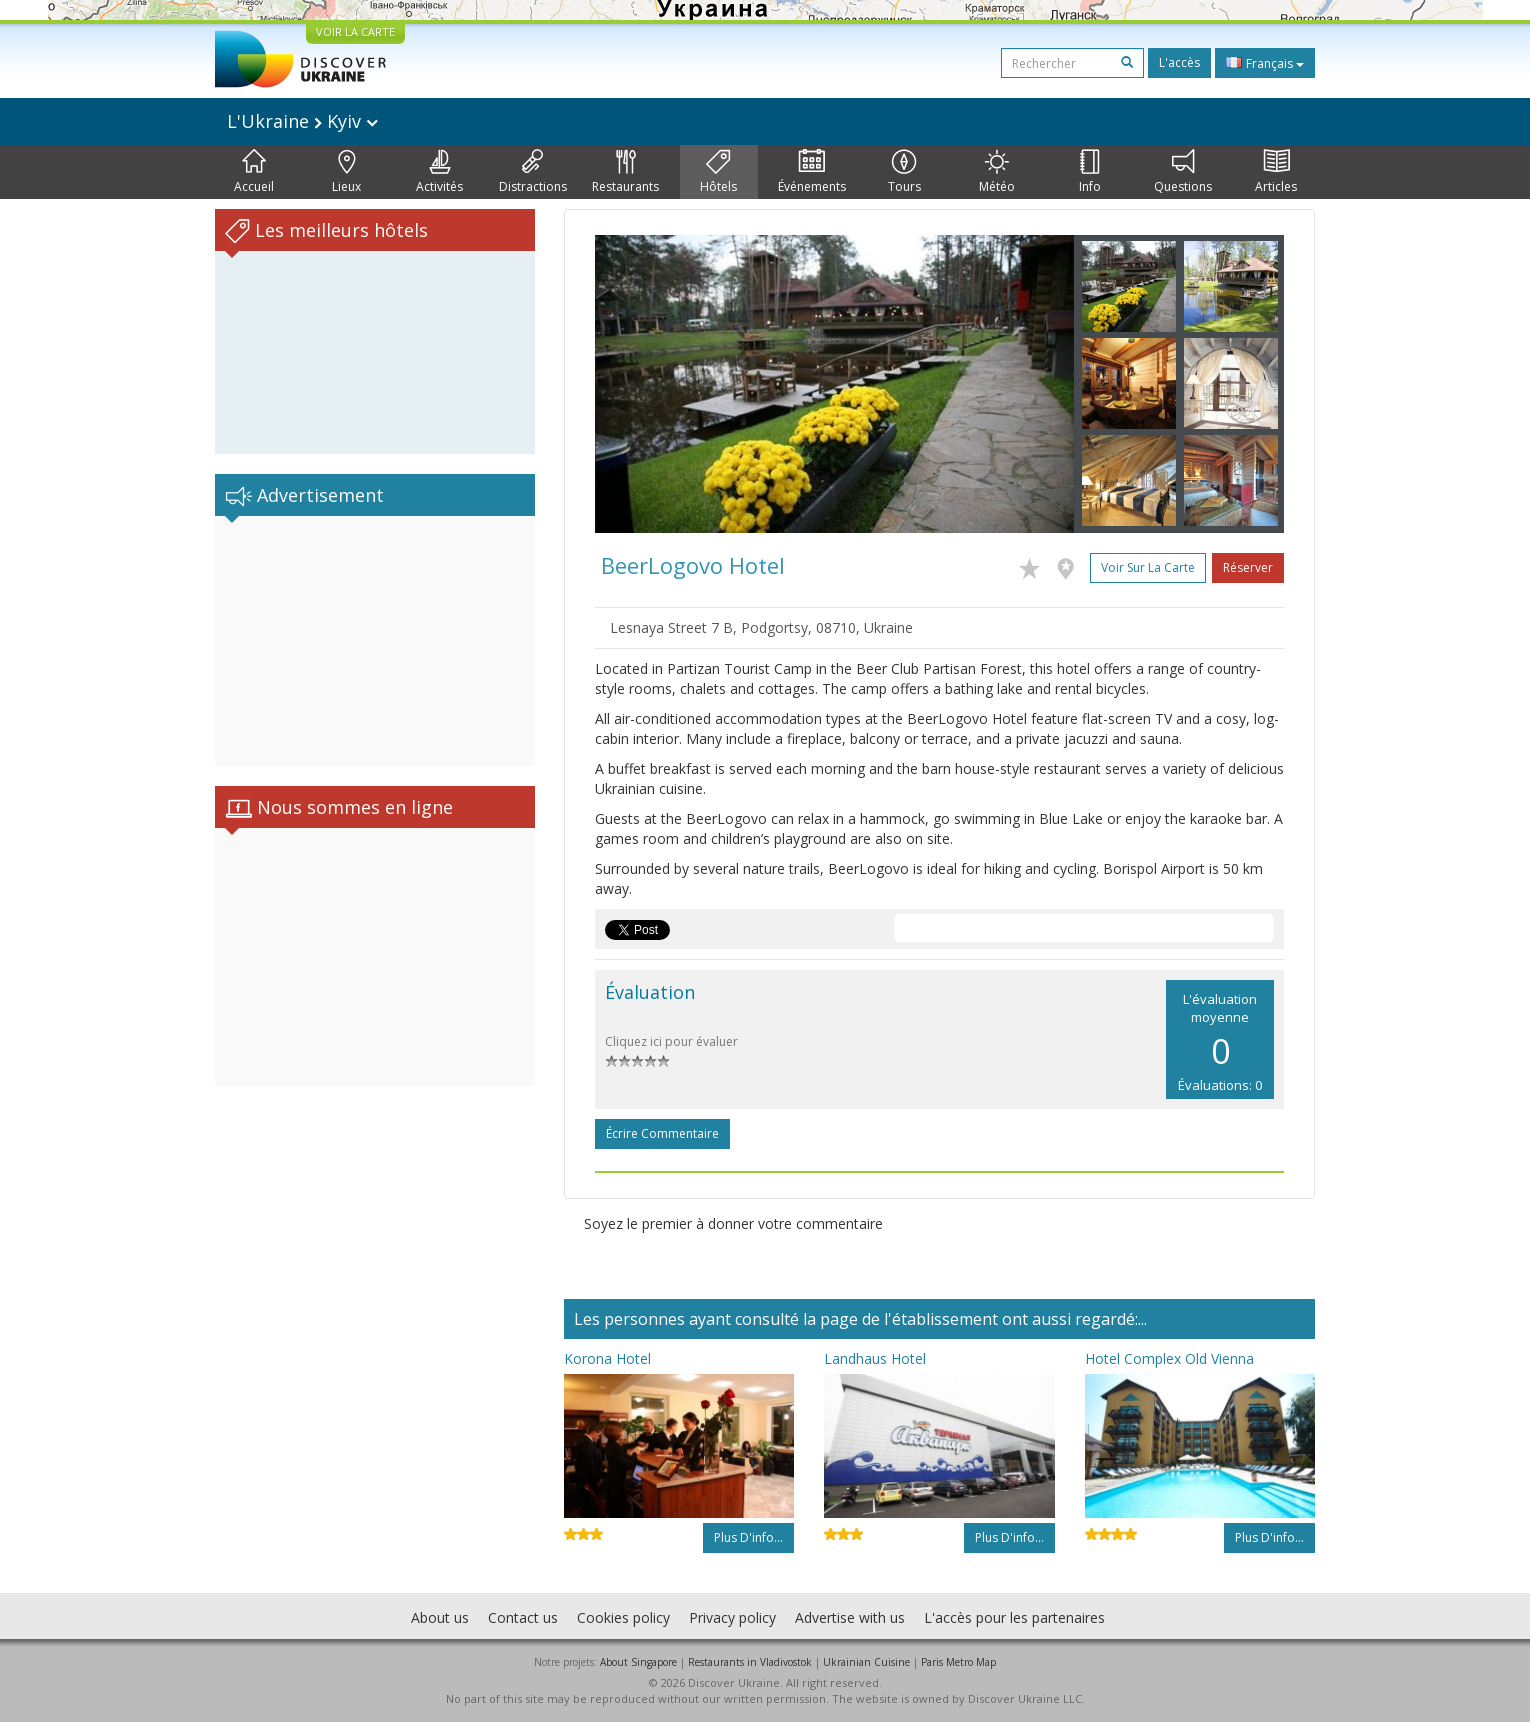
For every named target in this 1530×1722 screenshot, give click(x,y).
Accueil (254, 172)
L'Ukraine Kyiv (302, 121)
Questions (1183, 172)
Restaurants (625, 172)
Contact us (523, 1617)
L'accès (1179, 62)
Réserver (1248, 567)
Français (1265, 63)
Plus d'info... (748, 1537)
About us (440, 1617)
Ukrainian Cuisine (866, 1662)
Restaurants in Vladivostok (750, 1662)
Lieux (346, 172)
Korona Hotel (607, 1358)
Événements (812, 172)
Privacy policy (732, 1617)
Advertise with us (850, 1617)
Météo (997, 172)
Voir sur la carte (1148, 567)
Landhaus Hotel (875, 1358)
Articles (1276, 172)
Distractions (533, 172)
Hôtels (718, 172)
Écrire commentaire (662, 1133)
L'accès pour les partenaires (1014, 1617)
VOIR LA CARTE (355, 31)
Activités (439, 172)
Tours (904, 172)
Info (1090, 172)
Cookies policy (623, 1617)
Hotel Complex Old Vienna (1169, 1358)
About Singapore (638, 1662)
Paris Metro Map (958, 1662)
